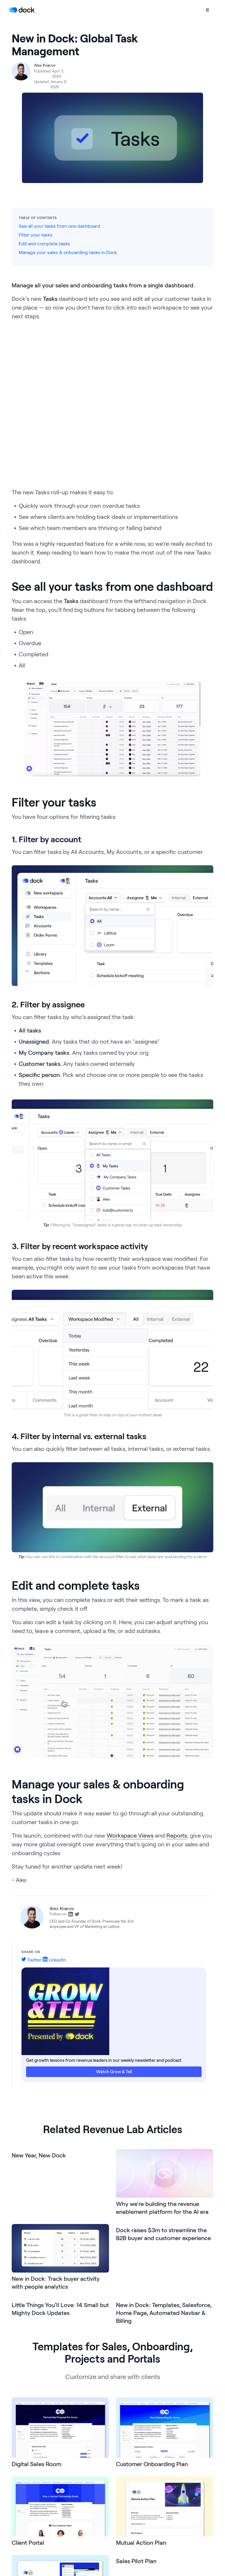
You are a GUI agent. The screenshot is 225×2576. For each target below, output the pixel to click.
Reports (176, 1835)
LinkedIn (54, 1959)
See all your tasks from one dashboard (59, 226)
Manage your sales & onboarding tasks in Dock (68, 252)
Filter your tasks (35, 234)
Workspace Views (130, 1835)
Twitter (31, 1959)
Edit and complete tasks (44, 243)
